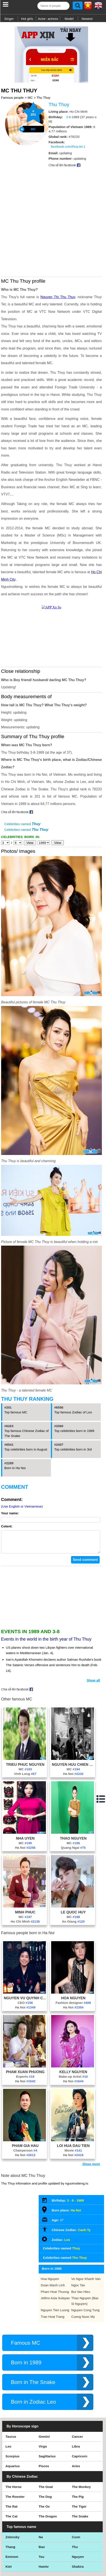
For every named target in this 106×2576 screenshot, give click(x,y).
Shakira (78, 2529)
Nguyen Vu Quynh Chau (25, 1961)
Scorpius (12, 2419)
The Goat (46, 2449)
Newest (87, 19)
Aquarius (12, 2429)
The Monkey (81, 2449)
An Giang (73, 1884)
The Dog (45, 2459)
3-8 (68, 112)
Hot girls (27, 19)
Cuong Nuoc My (83, 2279)
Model (69, 19)
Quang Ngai (73, 1810)
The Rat (11, 2469)
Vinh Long (25, 1736)
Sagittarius (47, 2419)
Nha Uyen (25, 1801)
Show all (93, 1643)
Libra (76, 2409)
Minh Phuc (25, 1875)
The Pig (78, 2459)
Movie (73, 2113)
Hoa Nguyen (73, 1961)
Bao (42, 2510)
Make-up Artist (73, 2039)
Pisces (44, 2429)
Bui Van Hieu (80, 2254)
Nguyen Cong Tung (85, 2273)
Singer (9, 19)
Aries (76, 2429)
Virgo (43, 2409)
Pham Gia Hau (25, 2108)
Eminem (11, 2519)
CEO (25, 1965)
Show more (91, 2127)
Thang (10, 2510)
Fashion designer (73, 1965)
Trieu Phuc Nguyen (25, 1727)
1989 (80, 2163)
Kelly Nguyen (73, 2035)
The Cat (11, 2479)
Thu (75, 2510)
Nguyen (78, 2519)
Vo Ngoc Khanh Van (86, 2242)
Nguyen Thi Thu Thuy (57, 260)
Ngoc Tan (78, 2248)
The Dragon (48, 2479)
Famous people (12, 93)
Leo (67, 2202)
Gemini (44, 2399)
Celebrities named (22, 782)
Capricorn (79, 2419)
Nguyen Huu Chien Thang (73, 1727)
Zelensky (12, 2500)
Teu (41, 2519)
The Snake (80, 2479)
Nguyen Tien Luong (55, 2273)
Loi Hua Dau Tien (73, 2108)
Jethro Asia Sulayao (55, 2261)
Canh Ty (84, 2193)
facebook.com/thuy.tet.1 (68, 142)
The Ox (44, 2469)
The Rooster (15, 2459)
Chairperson (25, 2113)
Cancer (77, 2399)
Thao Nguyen (73, 1801)
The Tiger (79, 2469)
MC (30, 93)
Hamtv (44, 2529)
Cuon (76, 2500)
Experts (25, 2039)
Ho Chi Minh (25, 1884)
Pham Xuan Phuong (25, 2035)
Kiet (8, 2529)
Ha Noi (73, 1736)
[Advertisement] (53, 51)
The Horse (13, 2449)
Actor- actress (48, 19)
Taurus (10, 2399)
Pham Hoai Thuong (55, 2254)
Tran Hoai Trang (52, 2279)
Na (41, 2500)
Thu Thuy (43, 93)
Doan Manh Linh (53, 2248)
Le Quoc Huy (73, 1875)
